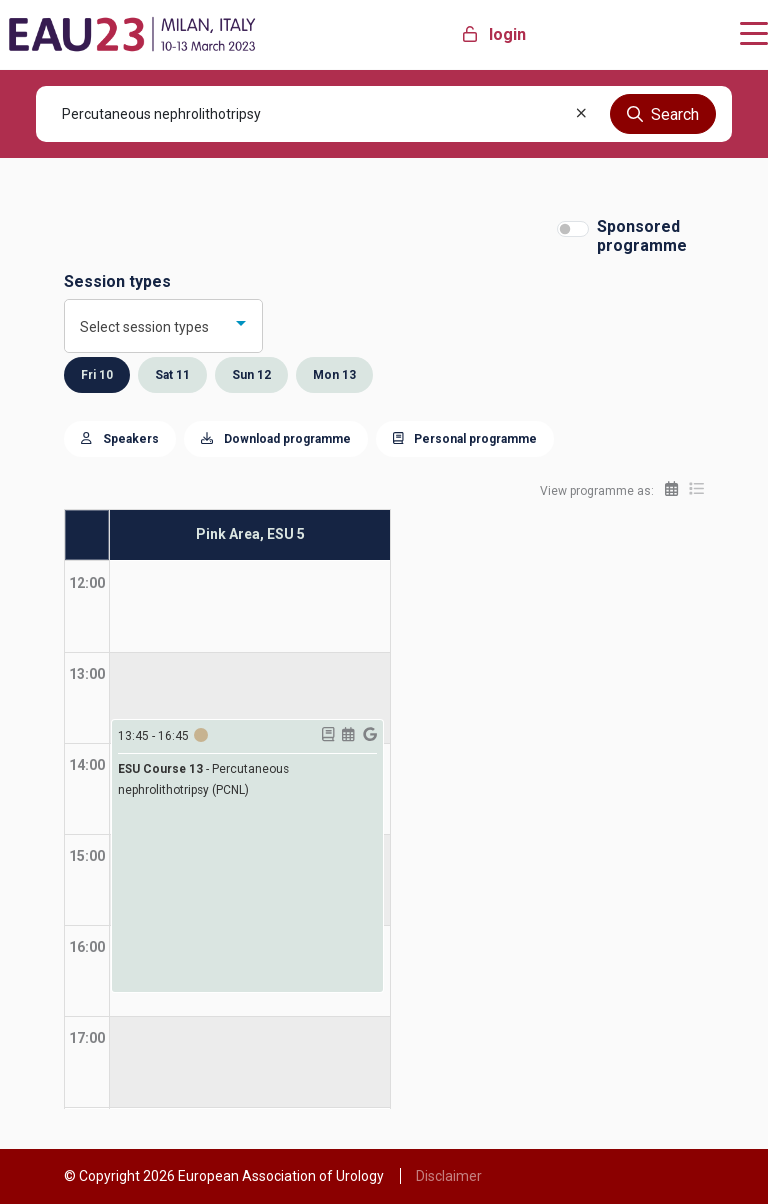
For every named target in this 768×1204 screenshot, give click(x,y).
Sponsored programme (642, 236)
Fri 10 (97, 375)
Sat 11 (172, 375)
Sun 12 (251, 375)
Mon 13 (334, 375)
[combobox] (163, 326)
